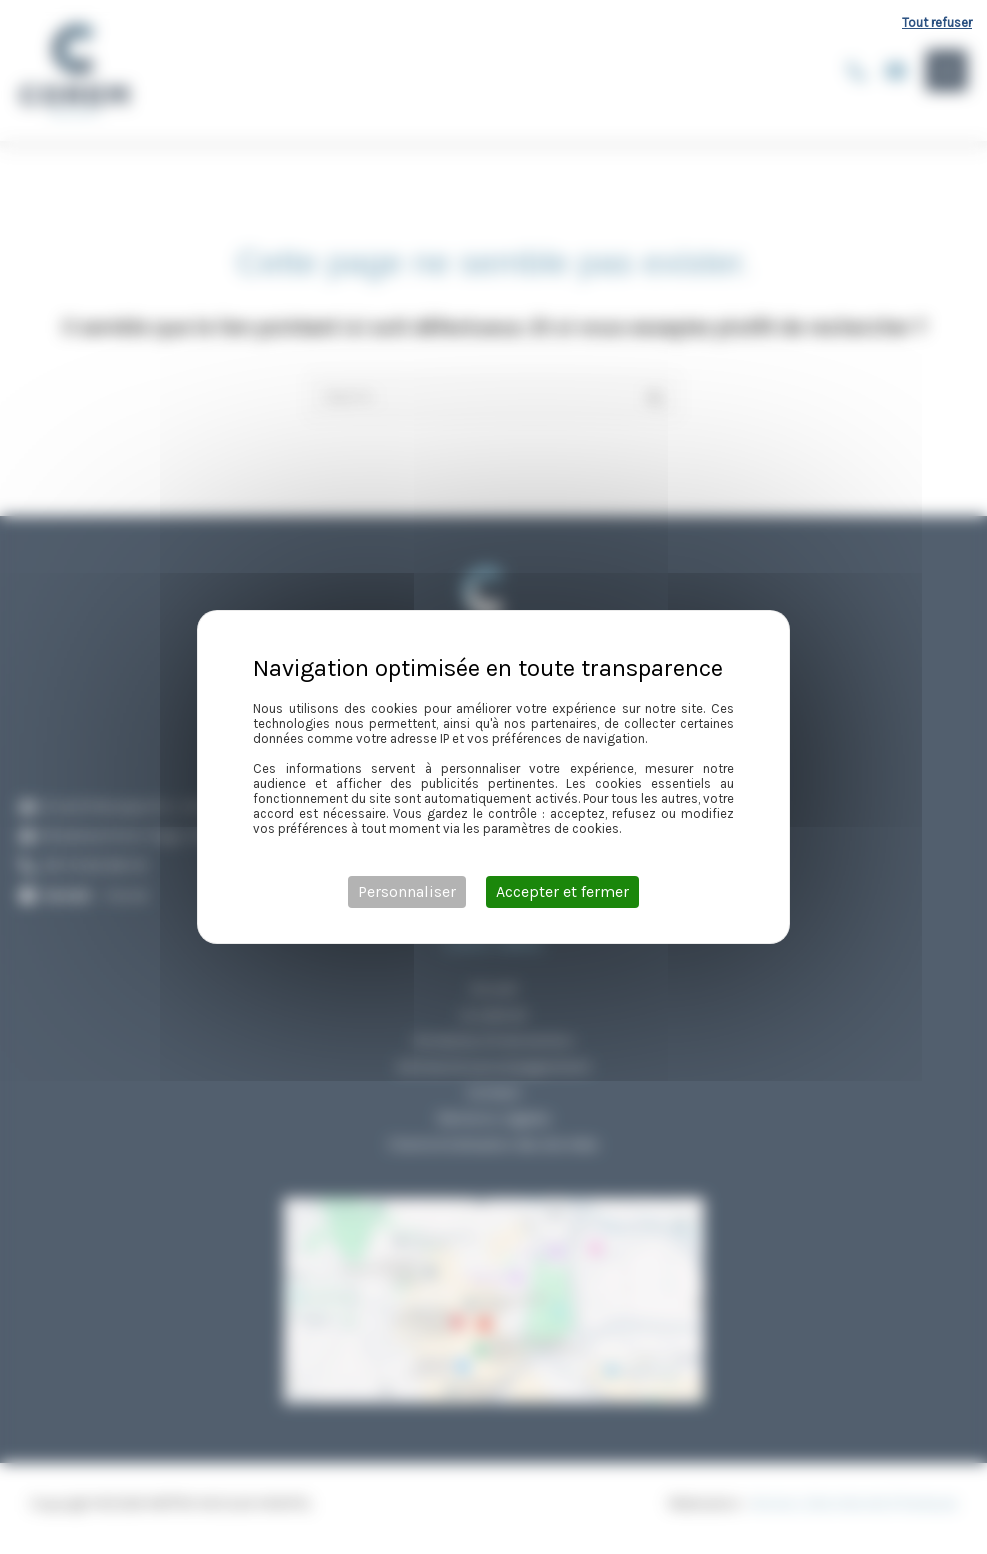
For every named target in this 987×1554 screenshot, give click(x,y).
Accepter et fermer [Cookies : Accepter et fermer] (562, 891)
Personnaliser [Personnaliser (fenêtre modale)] (407, 891)
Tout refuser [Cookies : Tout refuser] (937, 22)
